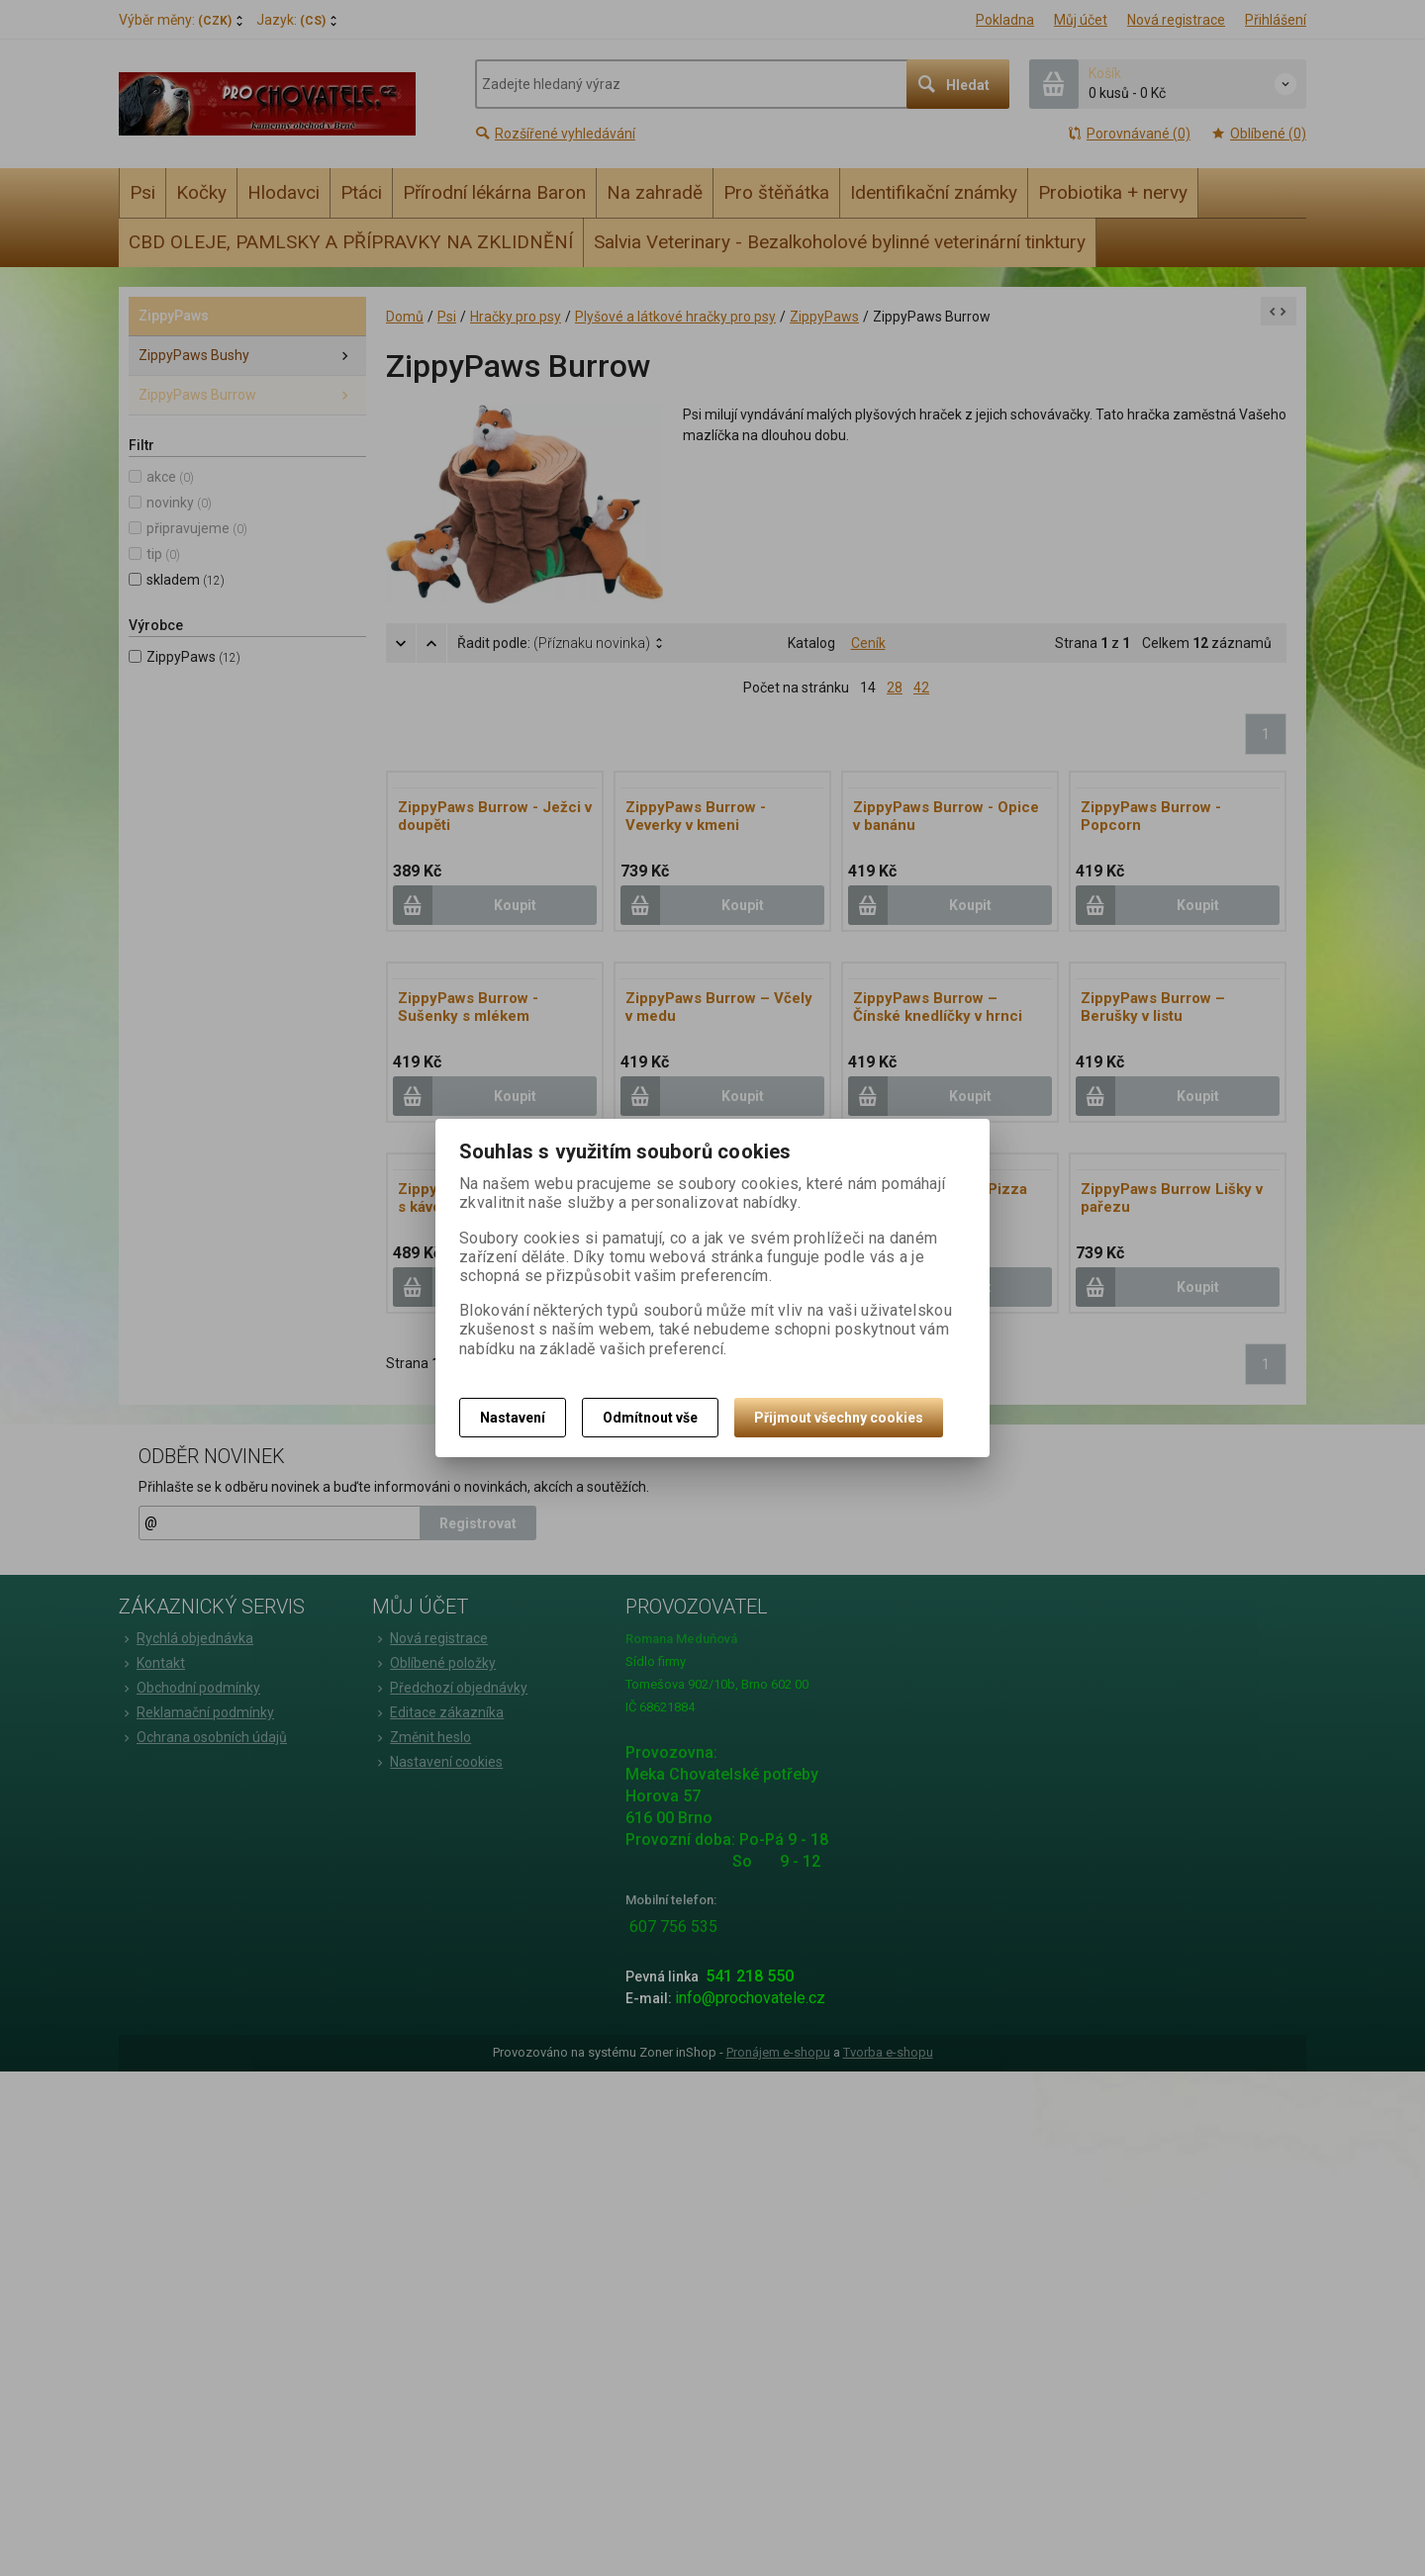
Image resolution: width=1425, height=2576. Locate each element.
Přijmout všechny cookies (838, 1418)
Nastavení (512, 1418)
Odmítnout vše (650, 1418)
